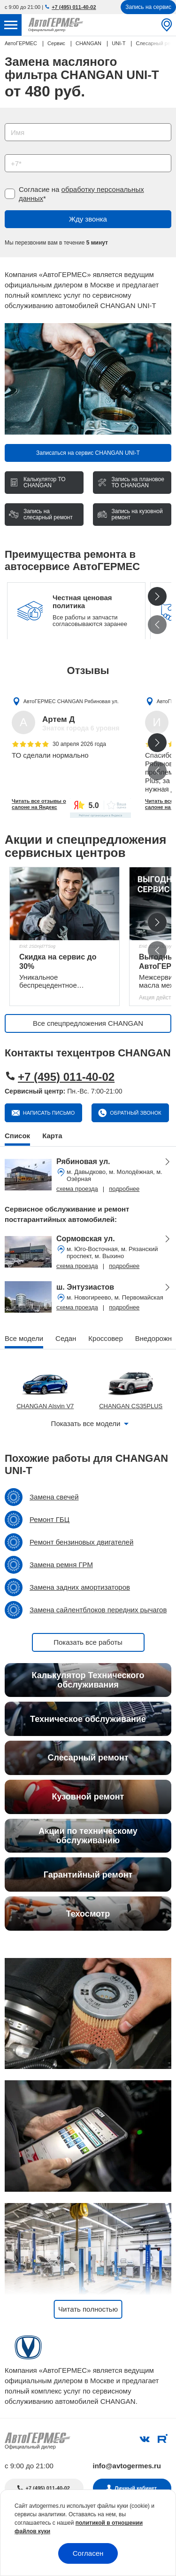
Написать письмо (48, 1113)
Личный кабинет (136, 2488)
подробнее (124, 1188)
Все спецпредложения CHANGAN (88, 1023)
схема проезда (77, 1188)
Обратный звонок (134, 1113)
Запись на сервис (148, 7)
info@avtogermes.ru (127, 2466)
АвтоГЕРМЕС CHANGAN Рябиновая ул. (71, 701)
